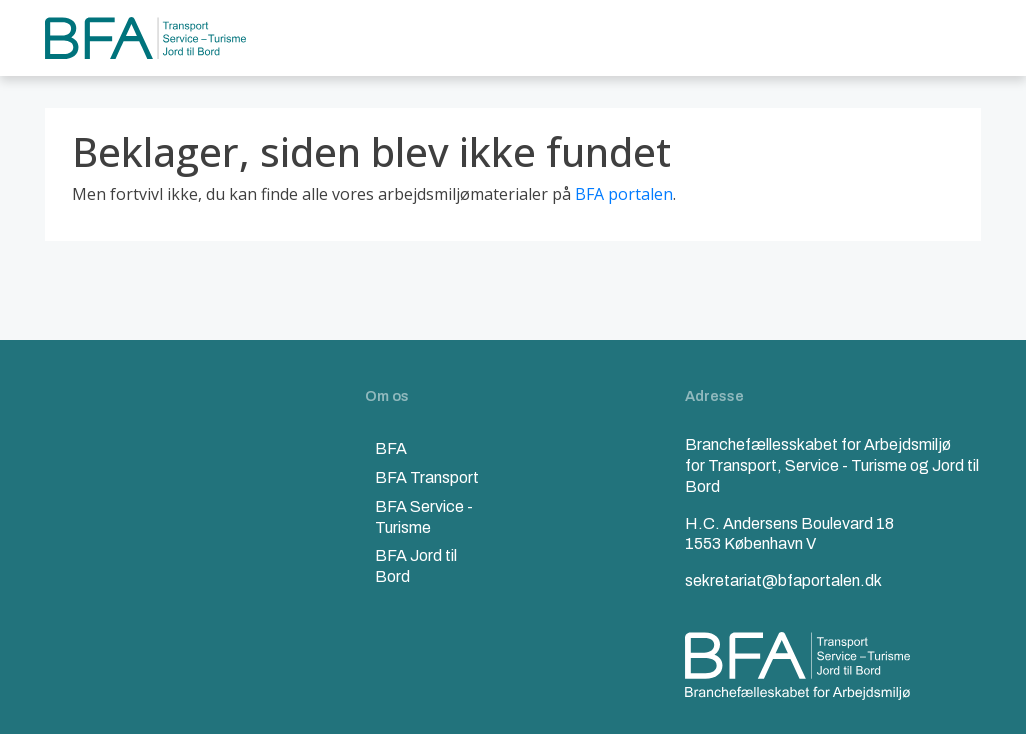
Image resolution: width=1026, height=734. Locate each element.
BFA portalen (624, 194)
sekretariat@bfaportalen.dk (783, 580)
